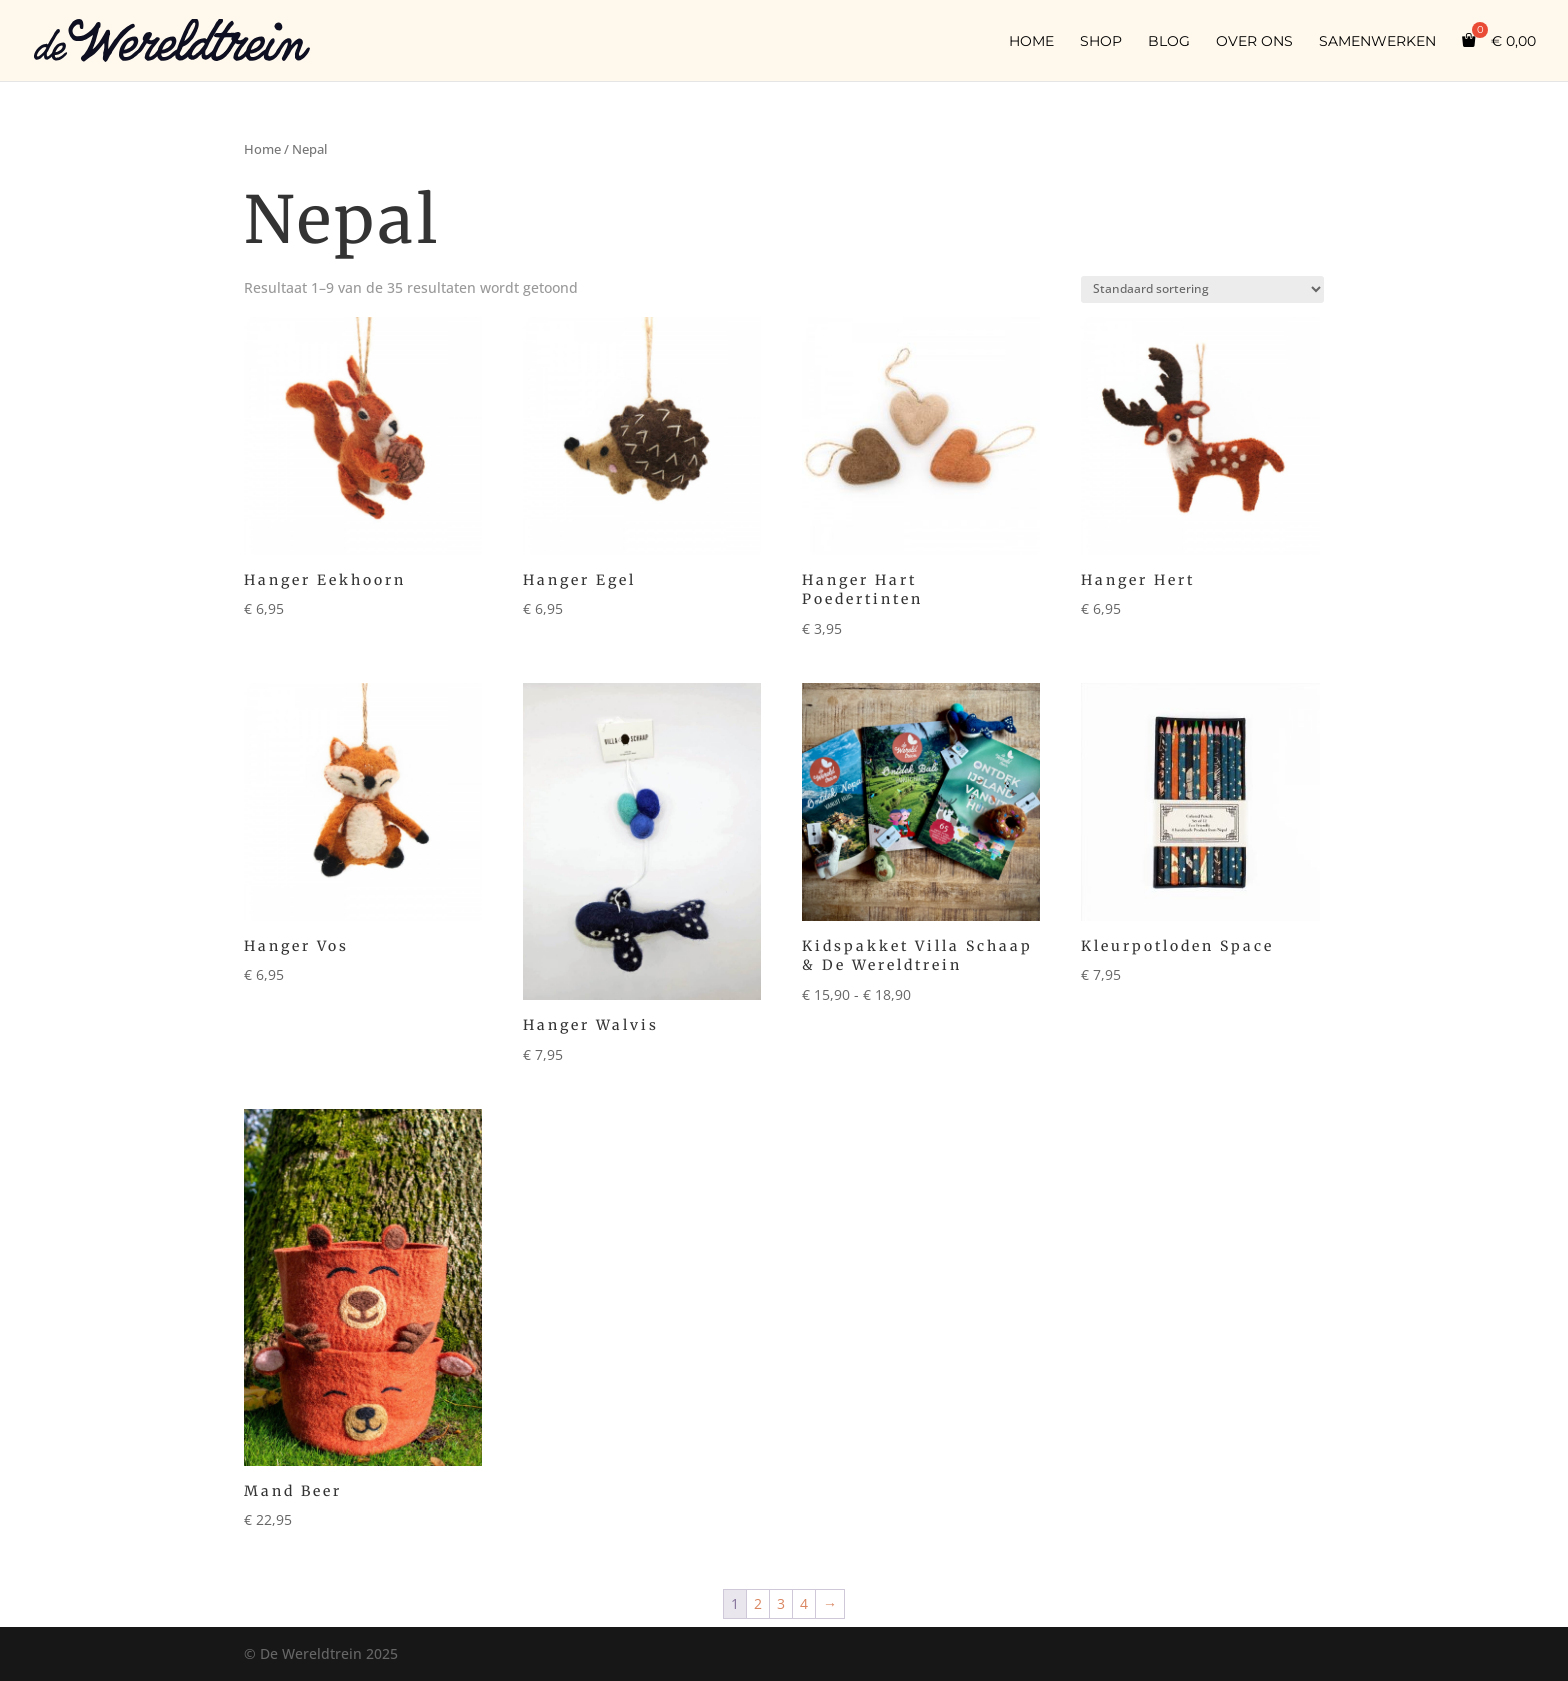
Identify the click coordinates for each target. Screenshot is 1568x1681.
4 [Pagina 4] (804, 1603)
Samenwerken (1377, 42)
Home (1031, 42)
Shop (1101, 42)
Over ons (1254, 42)
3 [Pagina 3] (781, 1603)
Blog (1169, 42)
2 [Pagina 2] (758, 1603)
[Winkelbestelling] (1202, 289)
